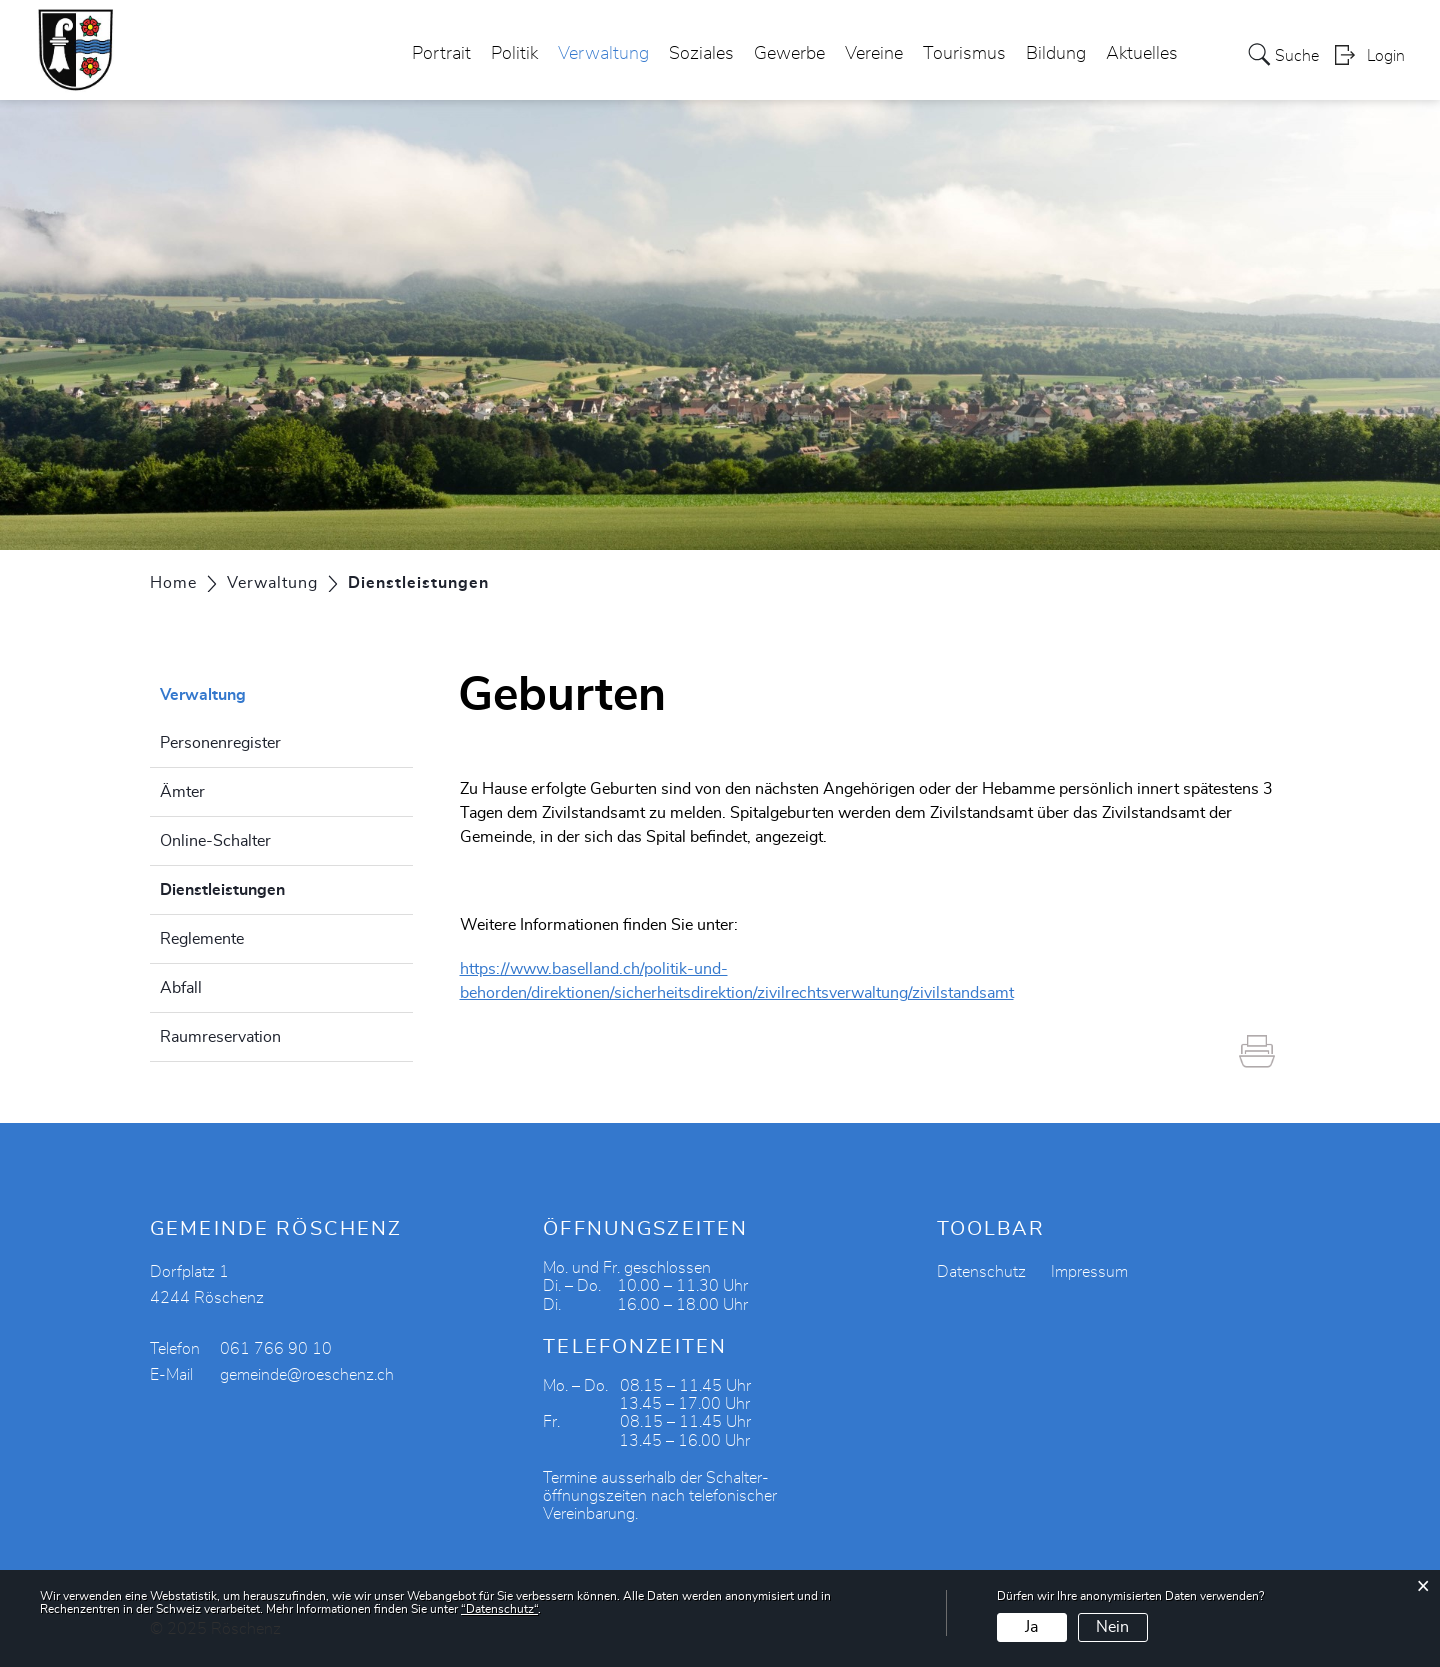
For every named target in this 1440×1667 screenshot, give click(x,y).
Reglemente (202, 939)
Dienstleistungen (272, 887)
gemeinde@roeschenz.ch (307, 1375)
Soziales (701, 54)
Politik (514, 54)
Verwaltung (603, 54)
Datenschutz (981, 1272)
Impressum (1089, 1272)
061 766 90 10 (276, 1349)
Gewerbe (789, 54)
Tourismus (964, 54)
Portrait (441, 54)
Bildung (1056, 54)
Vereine (874, 54)
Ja (1031, 1627)
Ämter (182, 792)
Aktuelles (1142, 54)
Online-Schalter (215, 841)
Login (1386, 56)
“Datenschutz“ (499, 1609)
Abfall (181, 988)
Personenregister (220, 743)
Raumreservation (220, 1037)
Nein (1112, 1627)
